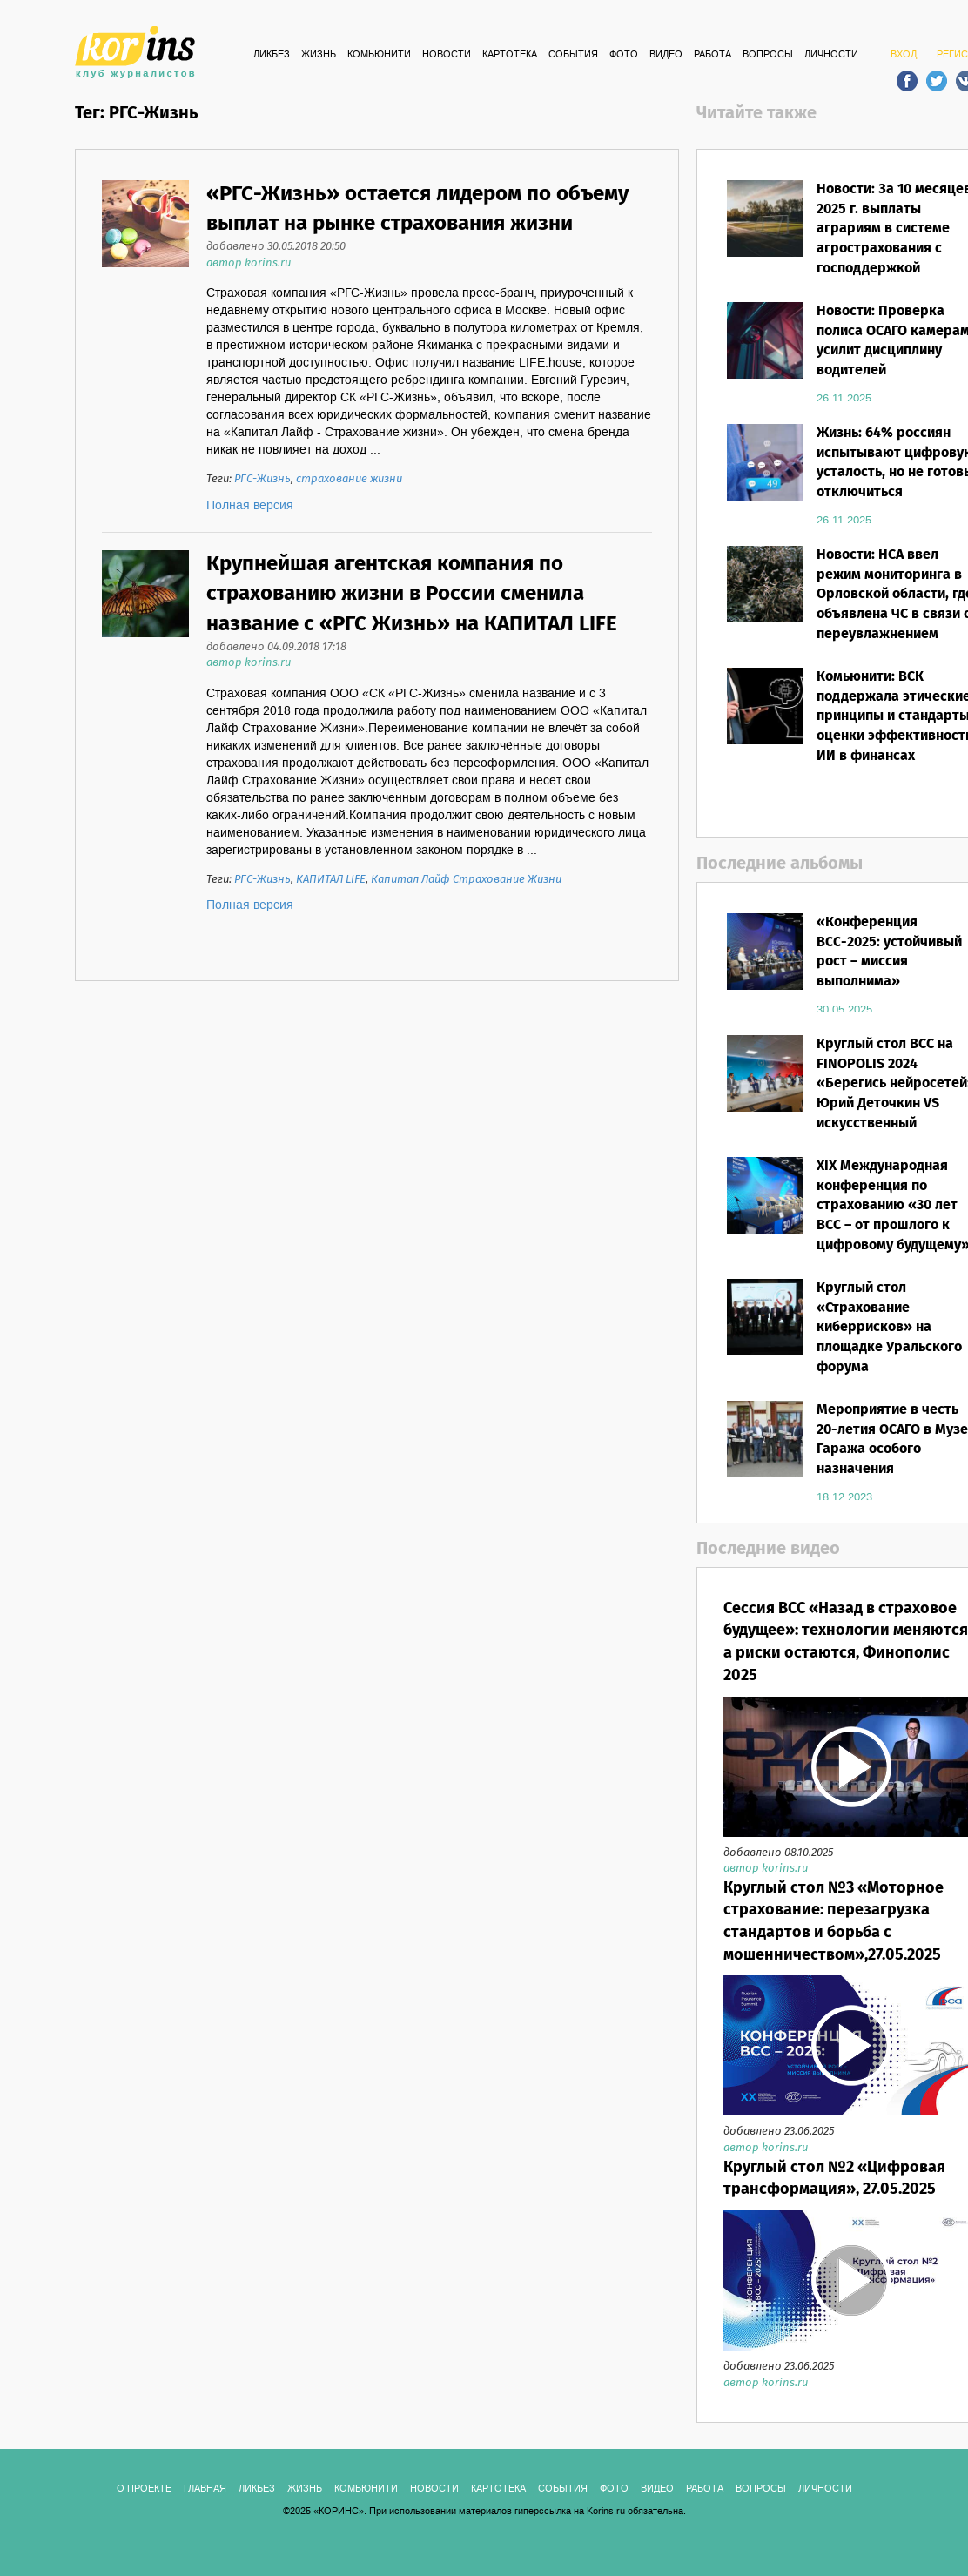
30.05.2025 (844, 1010)
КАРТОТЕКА (509, 55)
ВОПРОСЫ (768, 55)
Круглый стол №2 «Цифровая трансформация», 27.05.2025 (834, 2179)
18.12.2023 (844, 1497)
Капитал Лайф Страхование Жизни (466, 880)
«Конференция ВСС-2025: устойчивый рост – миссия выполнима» (889, 952)
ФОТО (623, 55)
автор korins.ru (248, 263)
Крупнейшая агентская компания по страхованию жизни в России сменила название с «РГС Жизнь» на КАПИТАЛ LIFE (411, 594)
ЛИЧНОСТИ (831, 55)
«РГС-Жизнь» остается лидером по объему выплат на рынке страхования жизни (417, 209)
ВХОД (904, 55)
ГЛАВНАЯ (205, 2489)
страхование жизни (349, 479)
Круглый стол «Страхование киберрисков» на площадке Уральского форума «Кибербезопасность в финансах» (892, 1347)
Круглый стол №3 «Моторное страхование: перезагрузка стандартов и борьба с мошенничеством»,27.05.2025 (833, 1921)
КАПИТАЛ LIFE (331, 880)
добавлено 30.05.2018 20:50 (276, 247)
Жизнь (318, 55)
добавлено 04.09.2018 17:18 (276, 647)
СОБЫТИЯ (573, 55)
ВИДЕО (665, 55)
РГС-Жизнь (262, 479)
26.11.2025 (844, 399)
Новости (446, 55)
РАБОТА (712, 55)
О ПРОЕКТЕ (144, 2489)
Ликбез (271, 55)
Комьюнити (379, 55)
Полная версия (249, 506)
